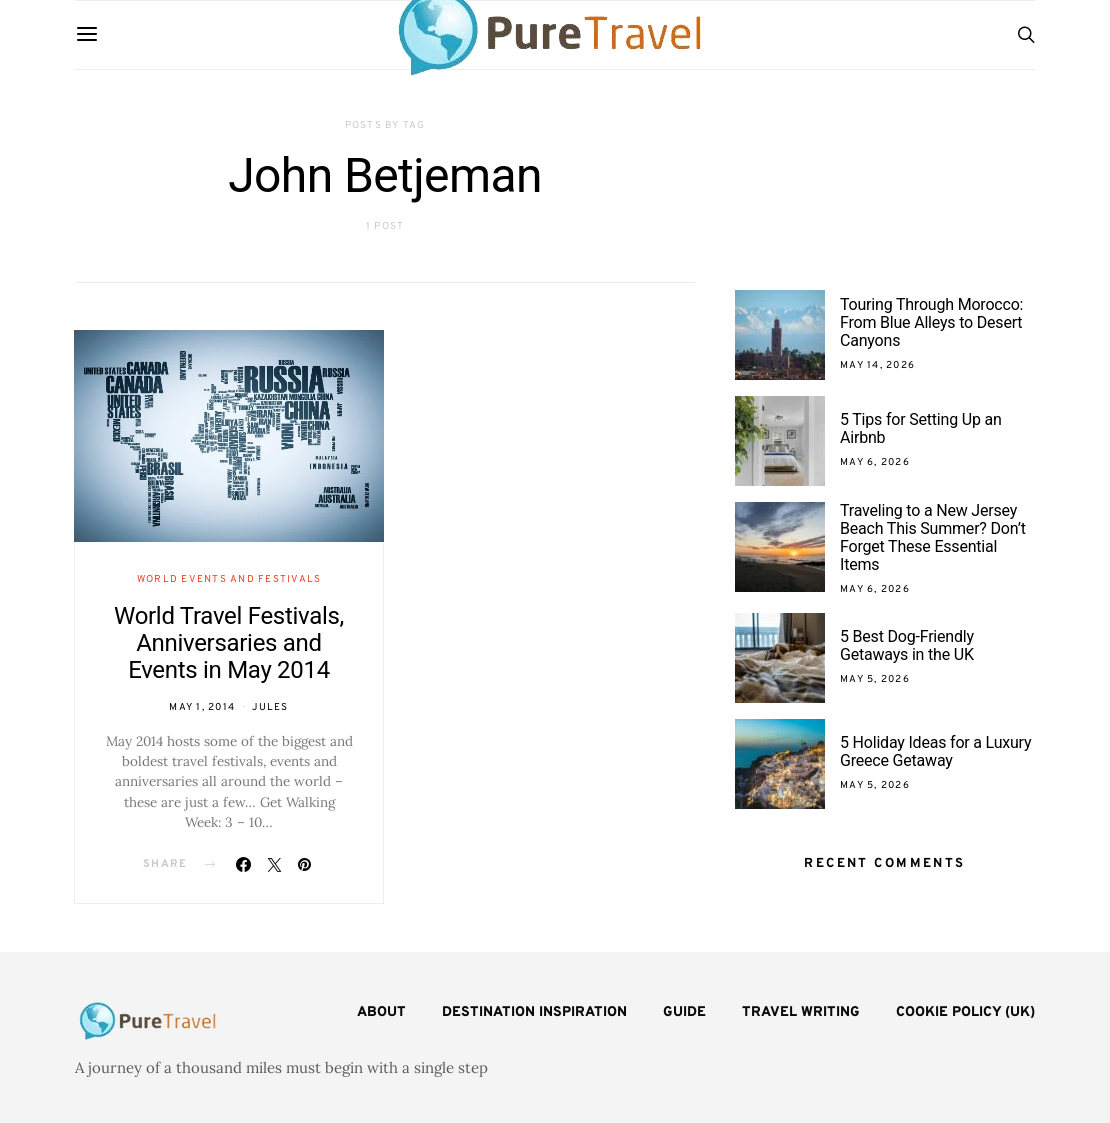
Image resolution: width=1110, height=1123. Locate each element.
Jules (270, 707)
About (381, 1012)
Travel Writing (801, 1012)
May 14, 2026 (877, 365)
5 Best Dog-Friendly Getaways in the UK (907, 645)
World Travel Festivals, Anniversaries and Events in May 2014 (229, 643)
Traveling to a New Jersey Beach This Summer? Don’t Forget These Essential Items (933, 537)
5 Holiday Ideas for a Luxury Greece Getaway (935, 751)
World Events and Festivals (229, 579)
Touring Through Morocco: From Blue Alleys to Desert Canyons (931, 322)
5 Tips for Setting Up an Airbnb (921, 428)
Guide (684, 1012)
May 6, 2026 (875, 462)
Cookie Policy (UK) (965, 1012)
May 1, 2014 (202, 707)
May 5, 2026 (875, 679)
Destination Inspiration (534, 1012)
